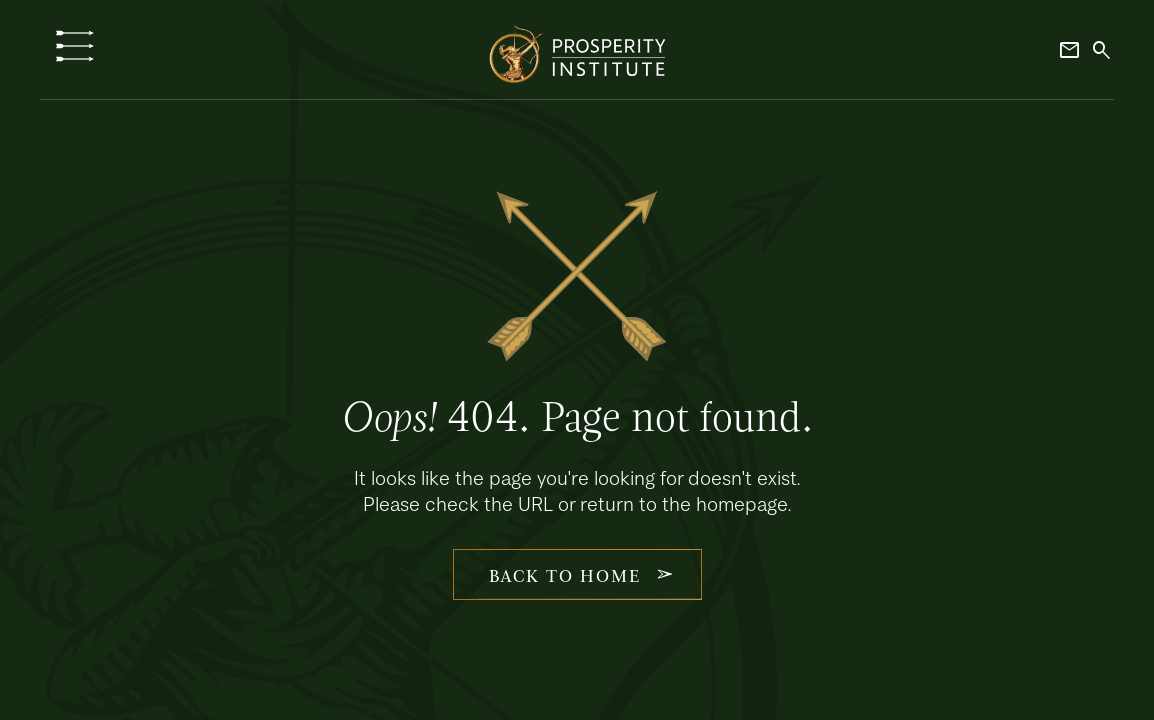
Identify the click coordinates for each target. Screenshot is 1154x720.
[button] (75, 46)
